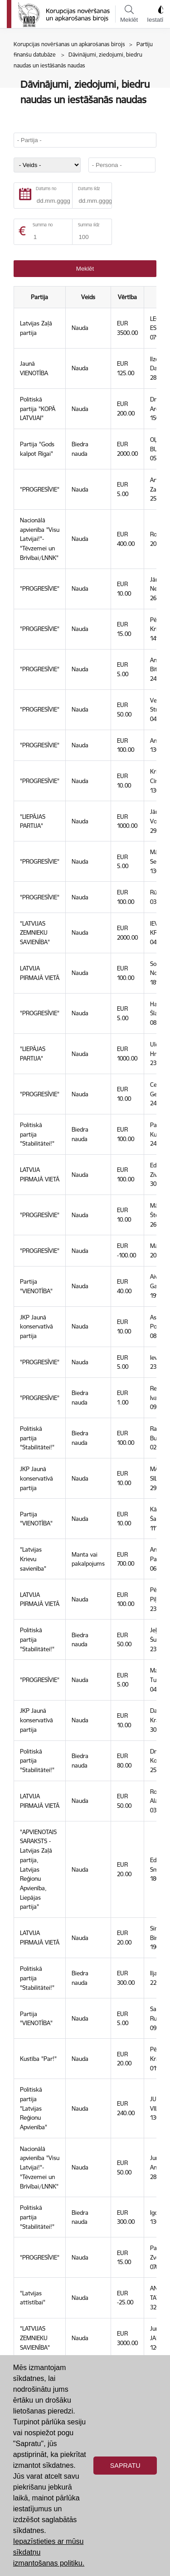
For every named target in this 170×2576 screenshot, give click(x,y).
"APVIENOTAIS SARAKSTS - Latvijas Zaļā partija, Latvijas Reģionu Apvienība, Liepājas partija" (38, 1869)
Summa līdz (88, 224)
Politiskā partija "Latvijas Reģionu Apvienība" (33, 2108)
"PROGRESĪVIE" (39, 489)
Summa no (43, 224)
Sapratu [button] (125, 2465)
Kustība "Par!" (38, 2058)
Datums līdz (89, 188)
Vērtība (127, 297)
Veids (88, 297)
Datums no (46, 188)
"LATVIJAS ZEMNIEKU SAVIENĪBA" (35, 933)
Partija (39, 297)
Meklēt (129, 14)
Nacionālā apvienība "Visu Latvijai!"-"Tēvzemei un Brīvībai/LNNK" (39, 538)
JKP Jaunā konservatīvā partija (36, 1326)
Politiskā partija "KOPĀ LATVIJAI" (37, 408)
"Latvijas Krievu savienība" (33, 1559)
